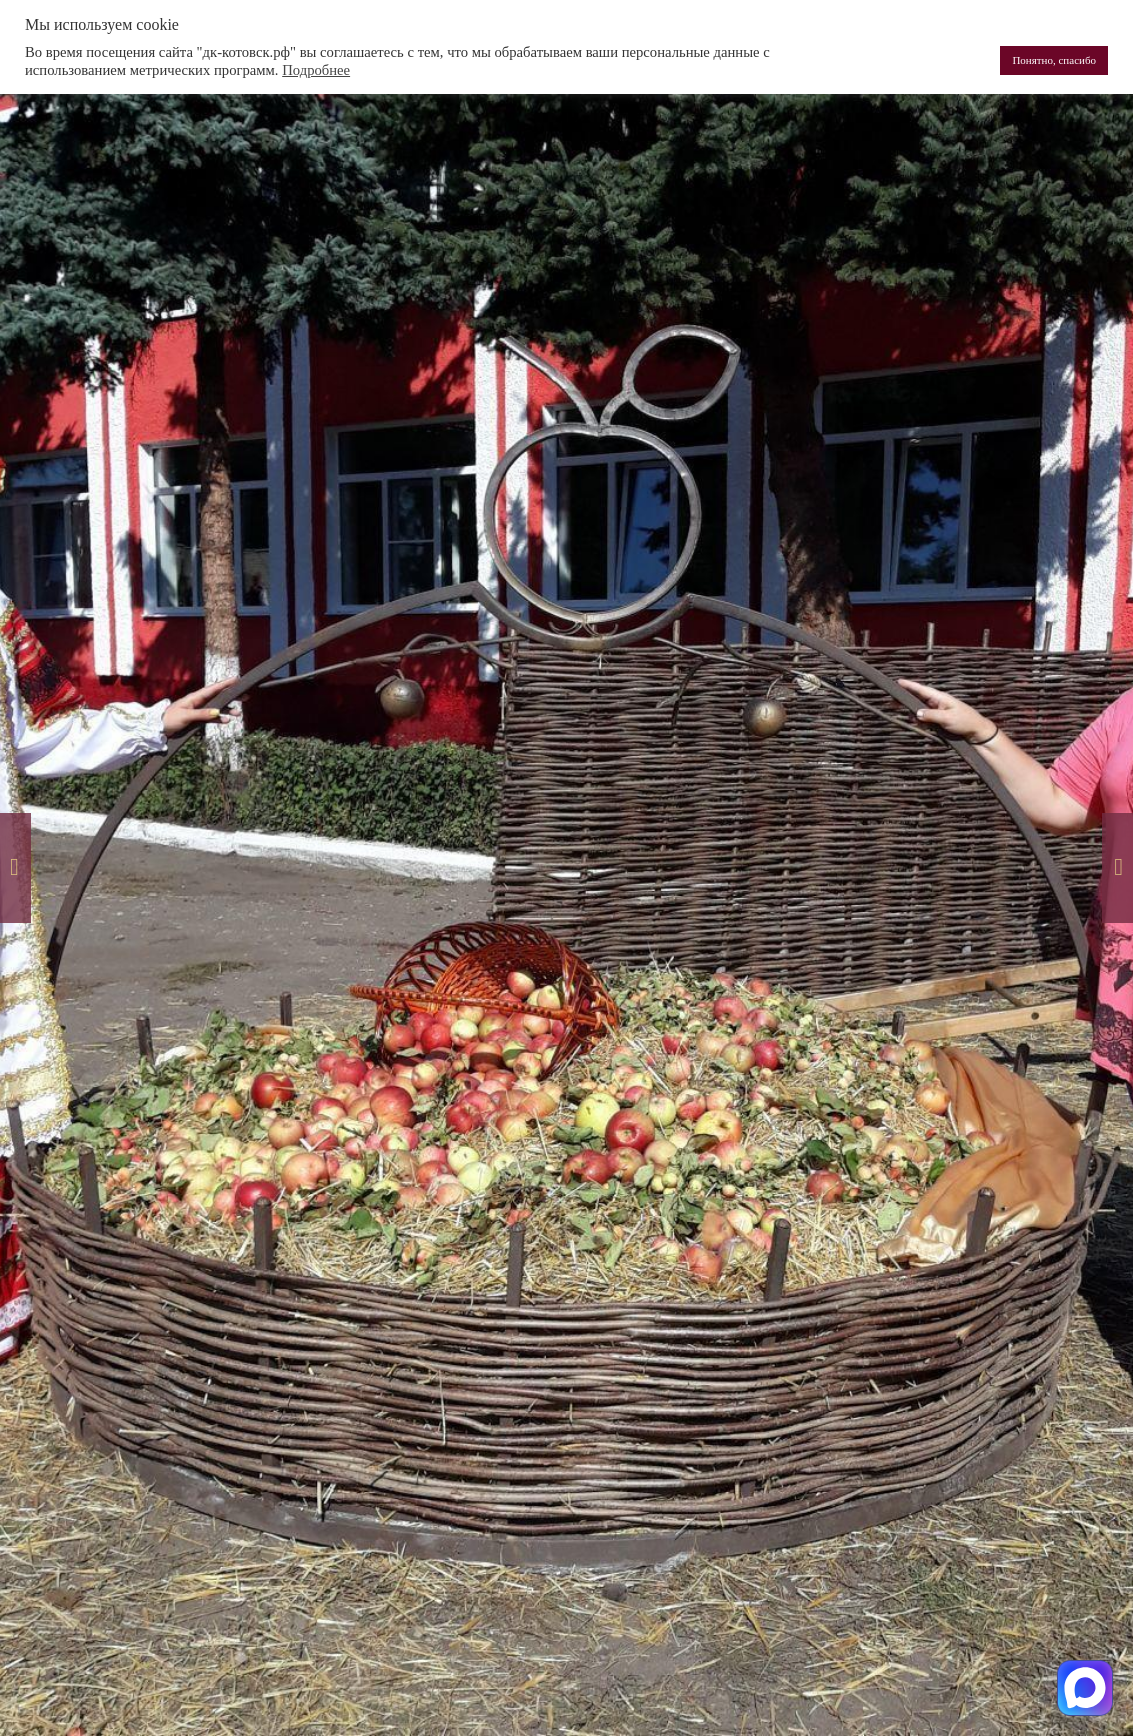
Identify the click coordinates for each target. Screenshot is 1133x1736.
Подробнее (316, 70)
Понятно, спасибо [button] (1054, 60)
